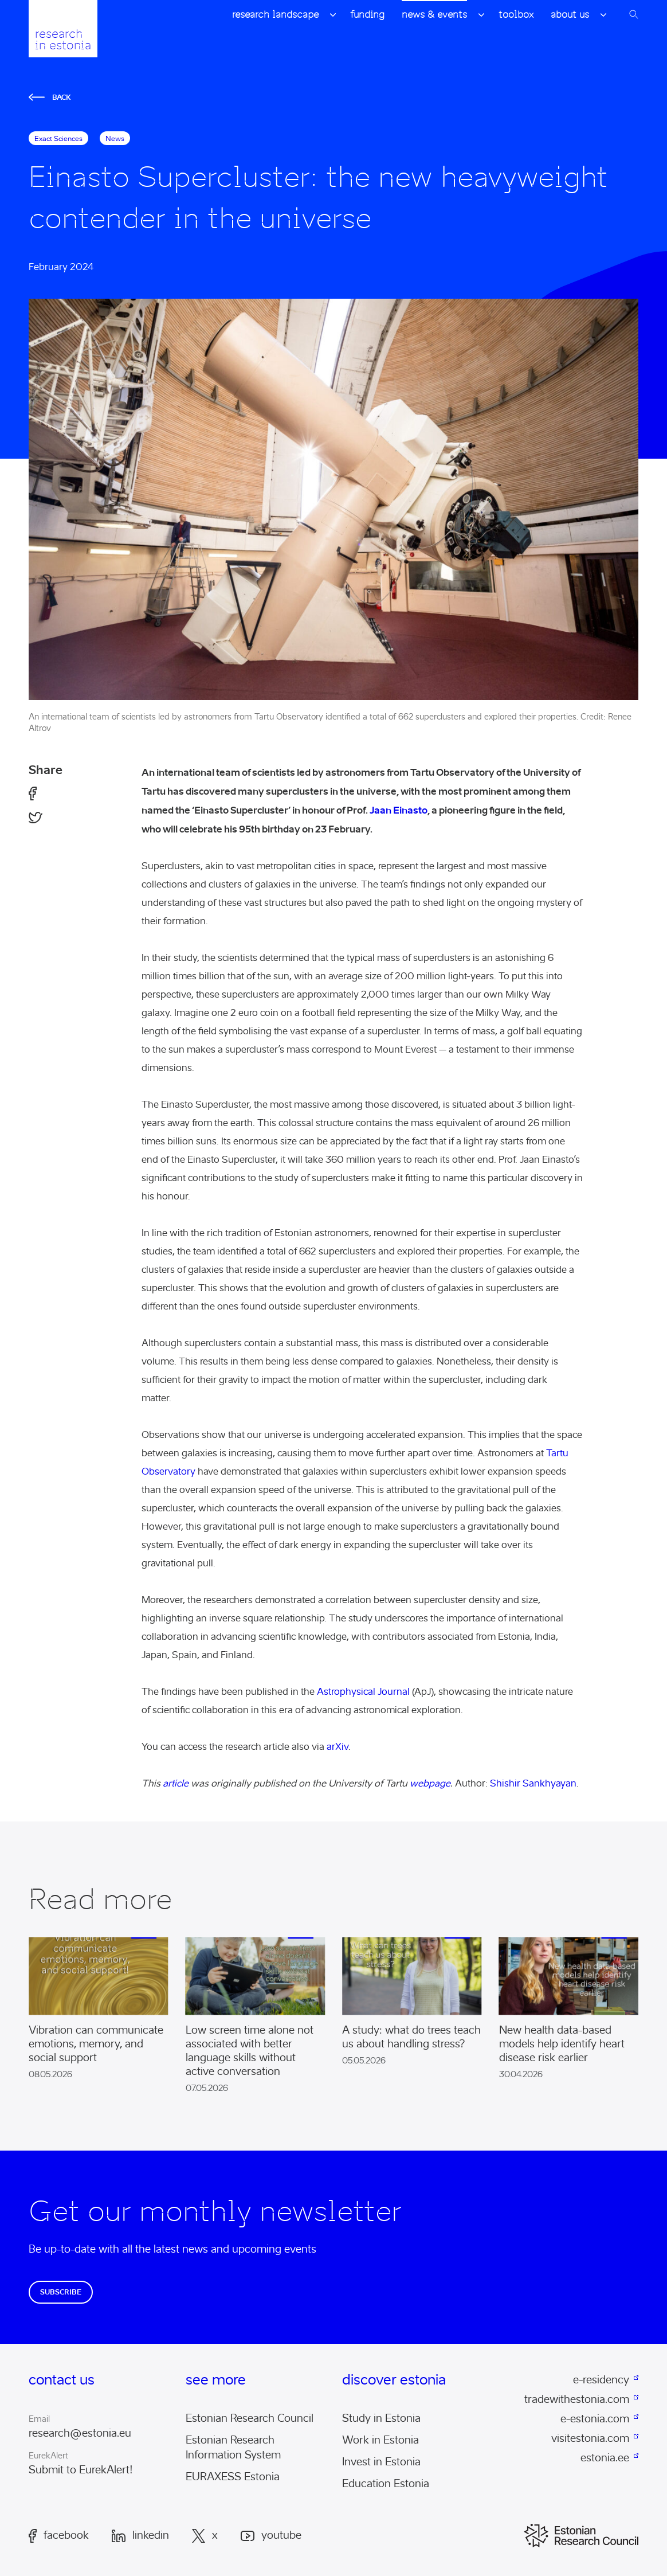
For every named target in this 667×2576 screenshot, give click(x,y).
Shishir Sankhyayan (533, 1783)
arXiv (337, 1746)
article (176, 1783)
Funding (367, 14)
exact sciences (58, 138)
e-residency (601, 2380)
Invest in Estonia (381, 2462)
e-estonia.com (594, 2419)
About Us (570, 14)
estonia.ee (604, 2458)
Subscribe (60, 2292)
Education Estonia (385, 2483)
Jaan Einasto (398, 810)
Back (50, 97)
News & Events (434, 14)
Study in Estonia (381, 2418)
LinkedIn (140, 2536)
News (114, 138)
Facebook (59, 2536)
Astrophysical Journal (363, 1691)
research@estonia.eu (80, 2433)
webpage (430, 1783)
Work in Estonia (380, 2440)
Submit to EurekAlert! (81, 2470)
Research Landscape (275, 14)
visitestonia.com (590, 2438)
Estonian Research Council (249, 2418)
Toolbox (516, 14)
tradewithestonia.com (576, 2399)
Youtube (271, 2536)
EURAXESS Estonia (233, 2477)
